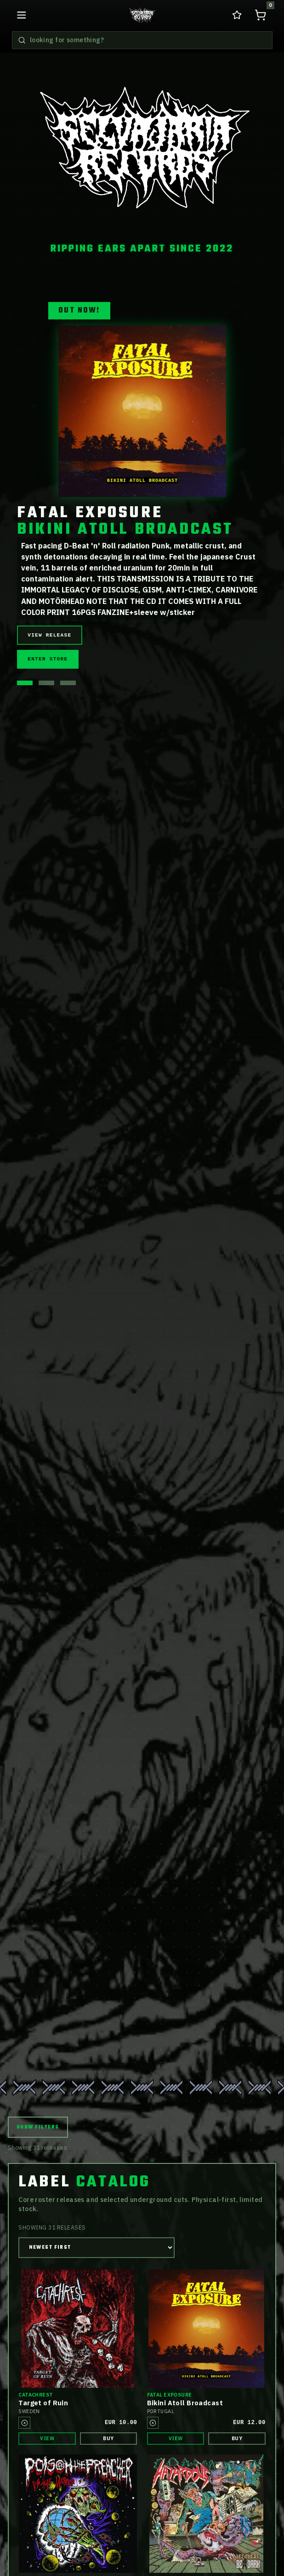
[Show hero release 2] (46, 683)
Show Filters (38, 2127)
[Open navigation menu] (22, 15)
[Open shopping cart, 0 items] (261, 15)
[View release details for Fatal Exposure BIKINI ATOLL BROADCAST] (142, 411)
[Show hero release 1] (25, 683)
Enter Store (48, 658)
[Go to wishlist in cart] (237, 15)
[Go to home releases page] (142, 15)
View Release (49, 634)
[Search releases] (22, 40)
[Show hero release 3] (68, 683)
